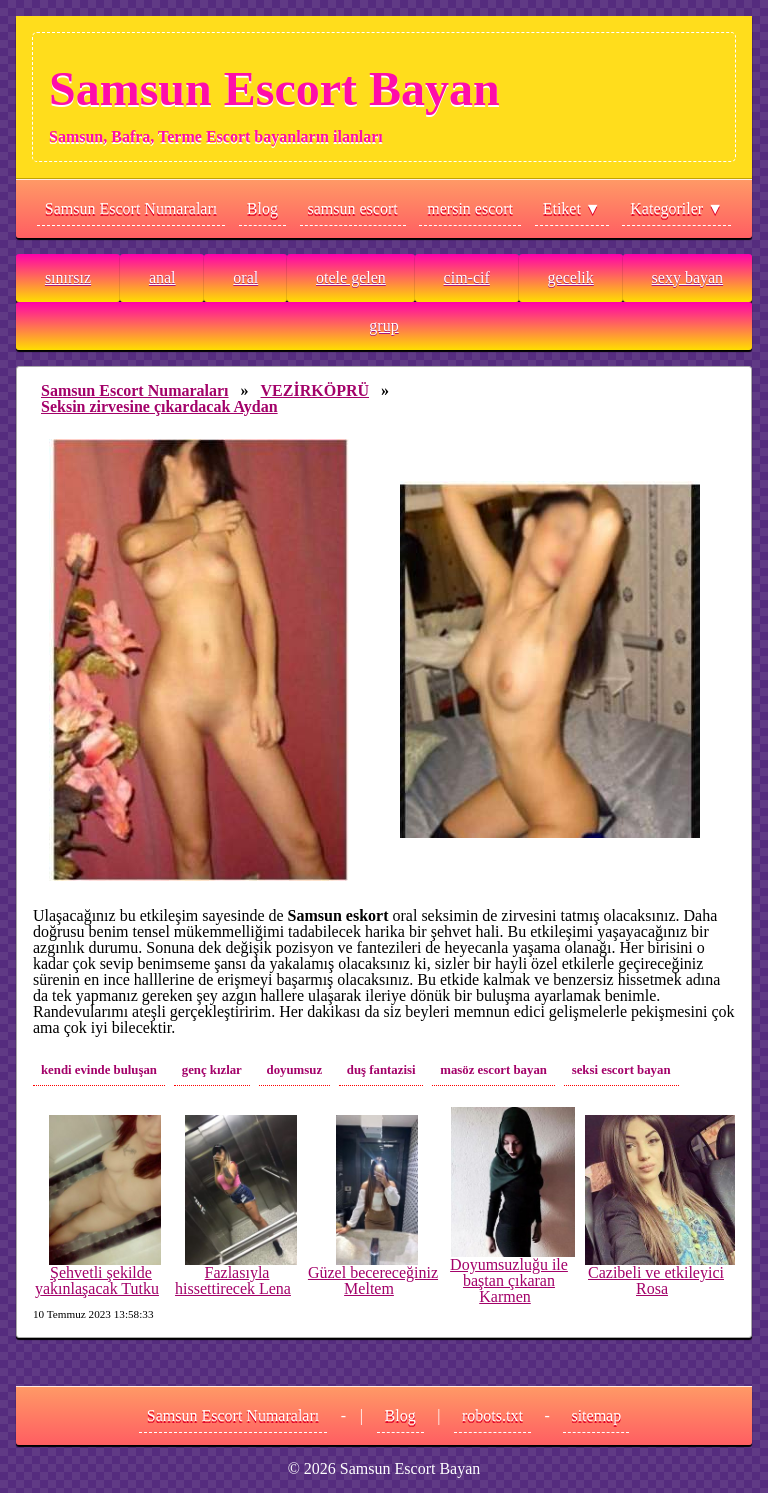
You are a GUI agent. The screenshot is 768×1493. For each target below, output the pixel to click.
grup (383, 325)
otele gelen (351, 277)
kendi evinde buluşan (99, 1070)
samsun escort (353, 208)
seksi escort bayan (621, 1070)
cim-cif (467, 277)
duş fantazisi (381, 1070)
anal (162, 277)
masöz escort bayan (493, 1070)
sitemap (596, 1415)
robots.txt (492, 1415)
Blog (262, 208)
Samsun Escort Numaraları (131, 208)
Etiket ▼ (572, 208)
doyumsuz (294, 1070)
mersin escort (470, 208)
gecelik (571, 277)
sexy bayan (688, 277)
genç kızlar (212, 1070)
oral (245, 277)
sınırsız (68, 277)
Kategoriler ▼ (676, 208)
